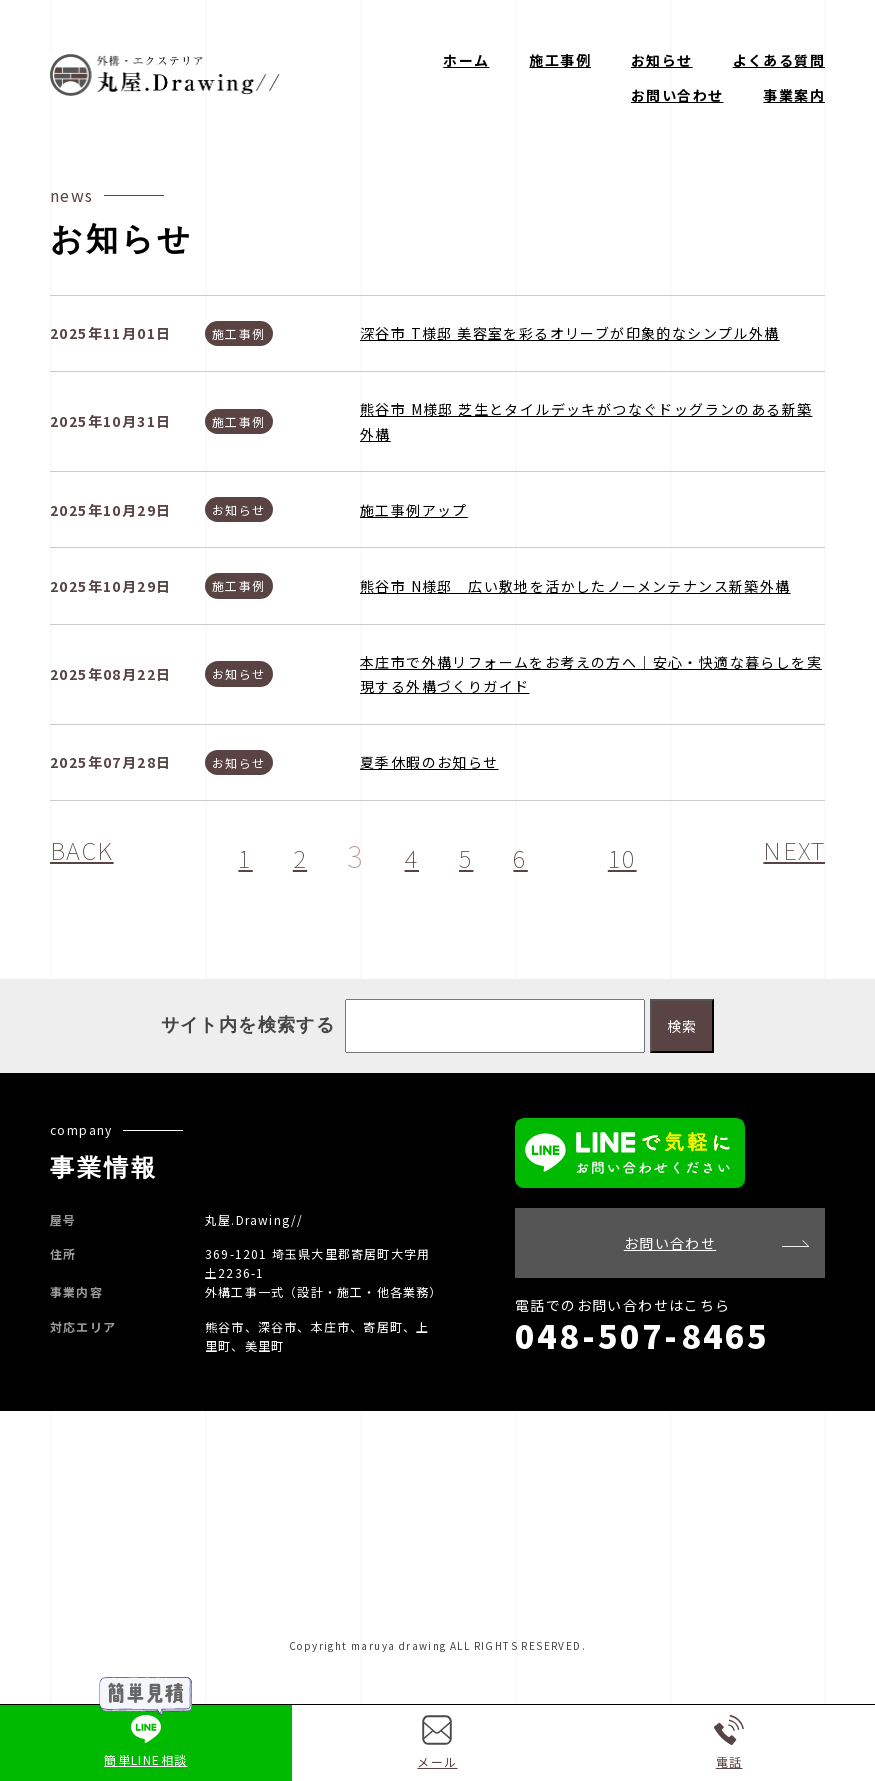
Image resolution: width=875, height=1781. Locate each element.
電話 (729, 1742)
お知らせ (662, 60)
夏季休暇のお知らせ (429, 762)
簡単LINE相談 (146, 1742)
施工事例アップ (414, 510)
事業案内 (794, 95)
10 (629, 855)
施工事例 (560, 60)
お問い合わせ (677, 95)
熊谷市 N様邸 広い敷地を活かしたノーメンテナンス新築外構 (575, 586)
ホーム (466, 60)
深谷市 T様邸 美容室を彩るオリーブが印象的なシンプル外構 (570, 333)
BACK (89, 855)
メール (437, 1742)
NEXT (788, 855)
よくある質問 (779, 60)
